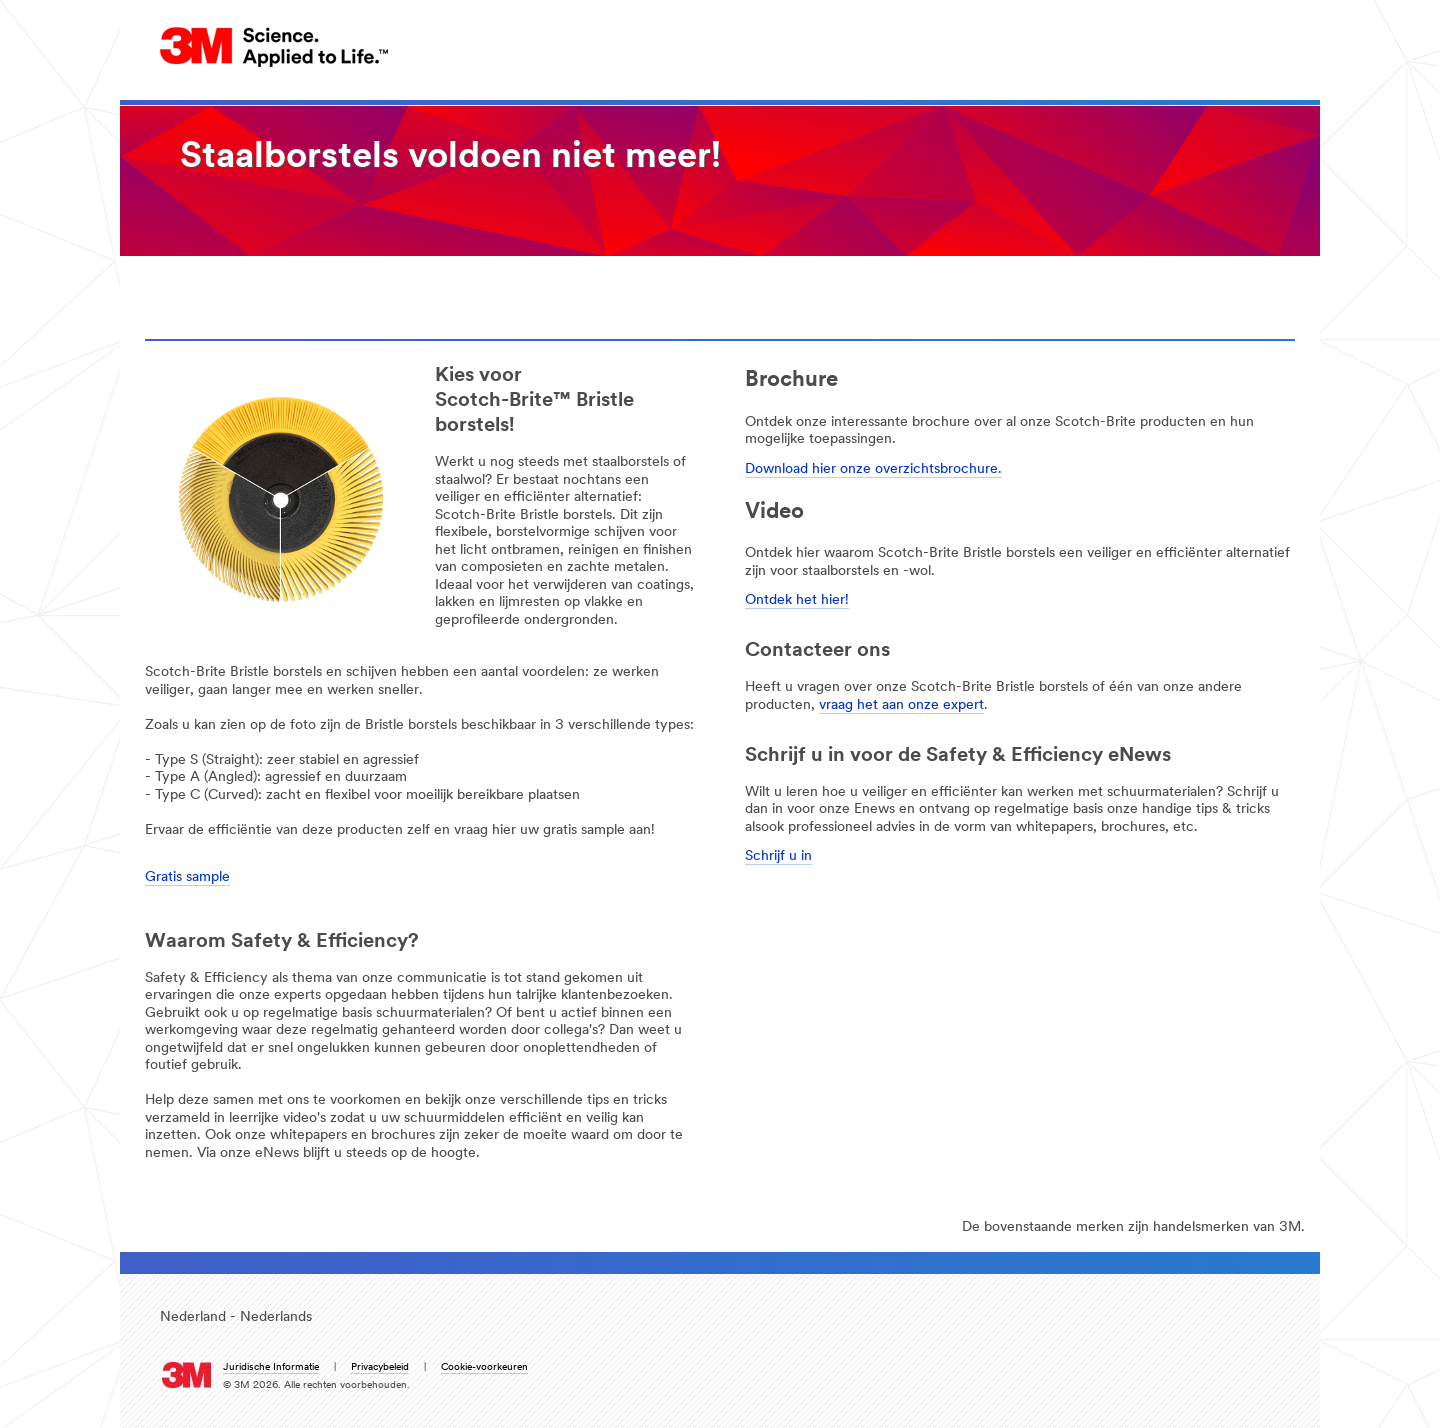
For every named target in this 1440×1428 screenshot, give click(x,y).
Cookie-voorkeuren (484, 1367)
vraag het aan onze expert (901, 705)
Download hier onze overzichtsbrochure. (873, 469)
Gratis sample (187, 877)
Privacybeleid (380, 1367)
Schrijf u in (778, 856)
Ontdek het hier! (797, 600)
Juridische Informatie (271, 1367)
